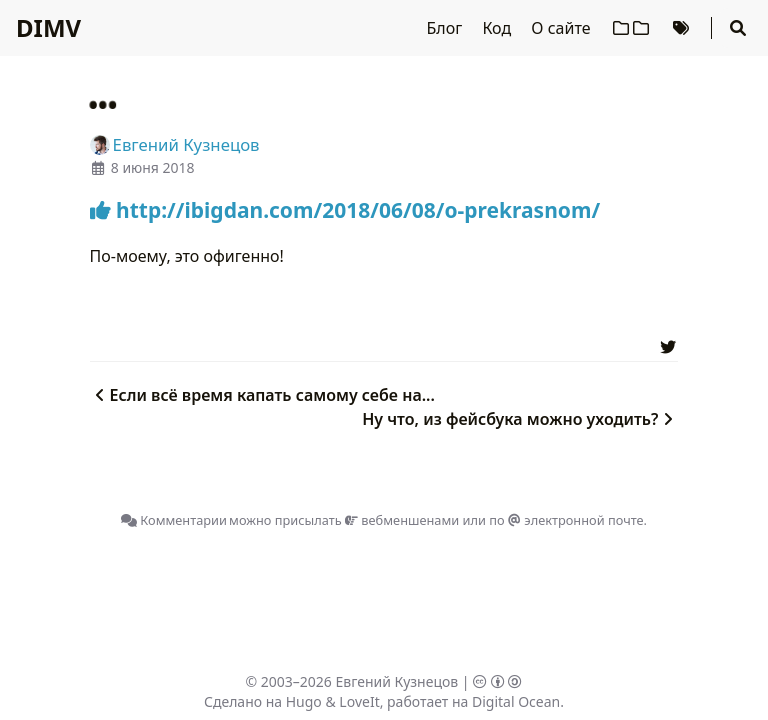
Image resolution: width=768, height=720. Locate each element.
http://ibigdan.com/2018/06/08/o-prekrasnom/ (345, 210)
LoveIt (359, 701)
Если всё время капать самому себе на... (262, 395)
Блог (447, 28)
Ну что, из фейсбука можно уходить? (520, 419)
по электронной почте (566, 520)
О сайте (562, 28)
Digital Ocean (516, 701)
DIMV (48, 27)
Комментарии (174, 520)
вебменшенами (402, 520)
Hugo (304, 701)
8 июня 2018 (153, 167)
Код (498, 28)
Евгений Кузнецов (397, 681)
